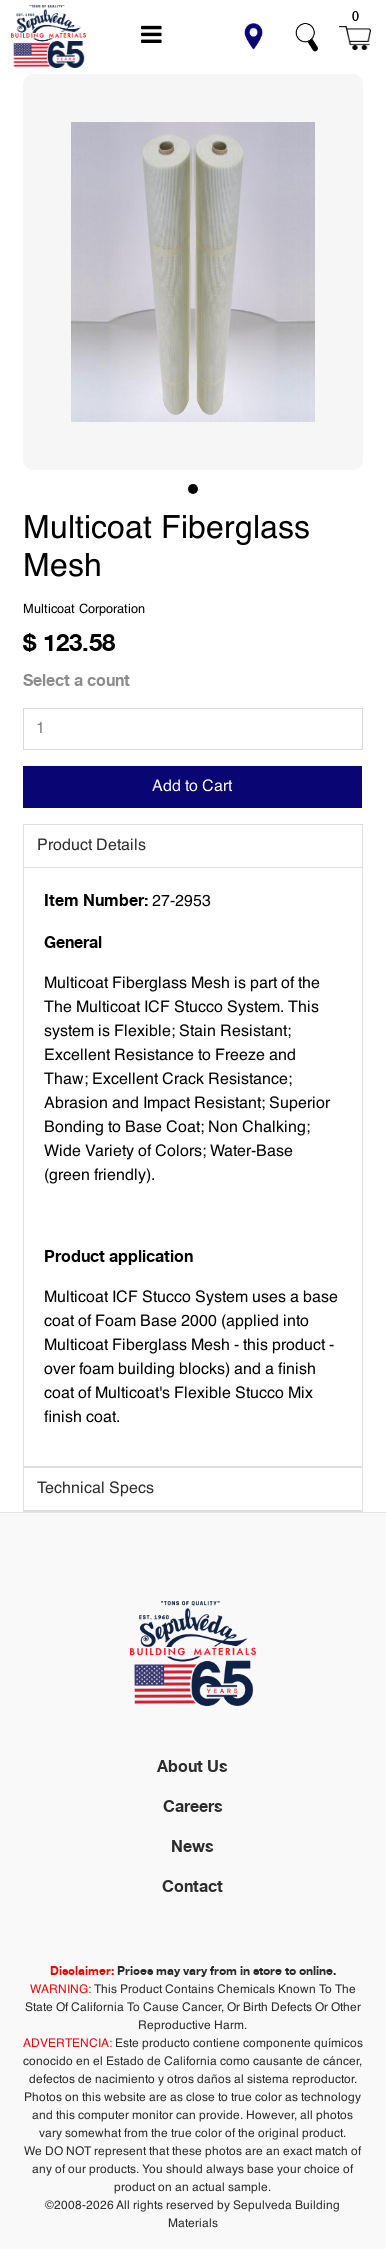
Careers (193, 1806)
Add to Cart (192, 787)
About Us (192, 1766)
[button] (253, 36)
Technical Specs (95, 1489)
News (192, 1846)
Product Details (91, 846)
